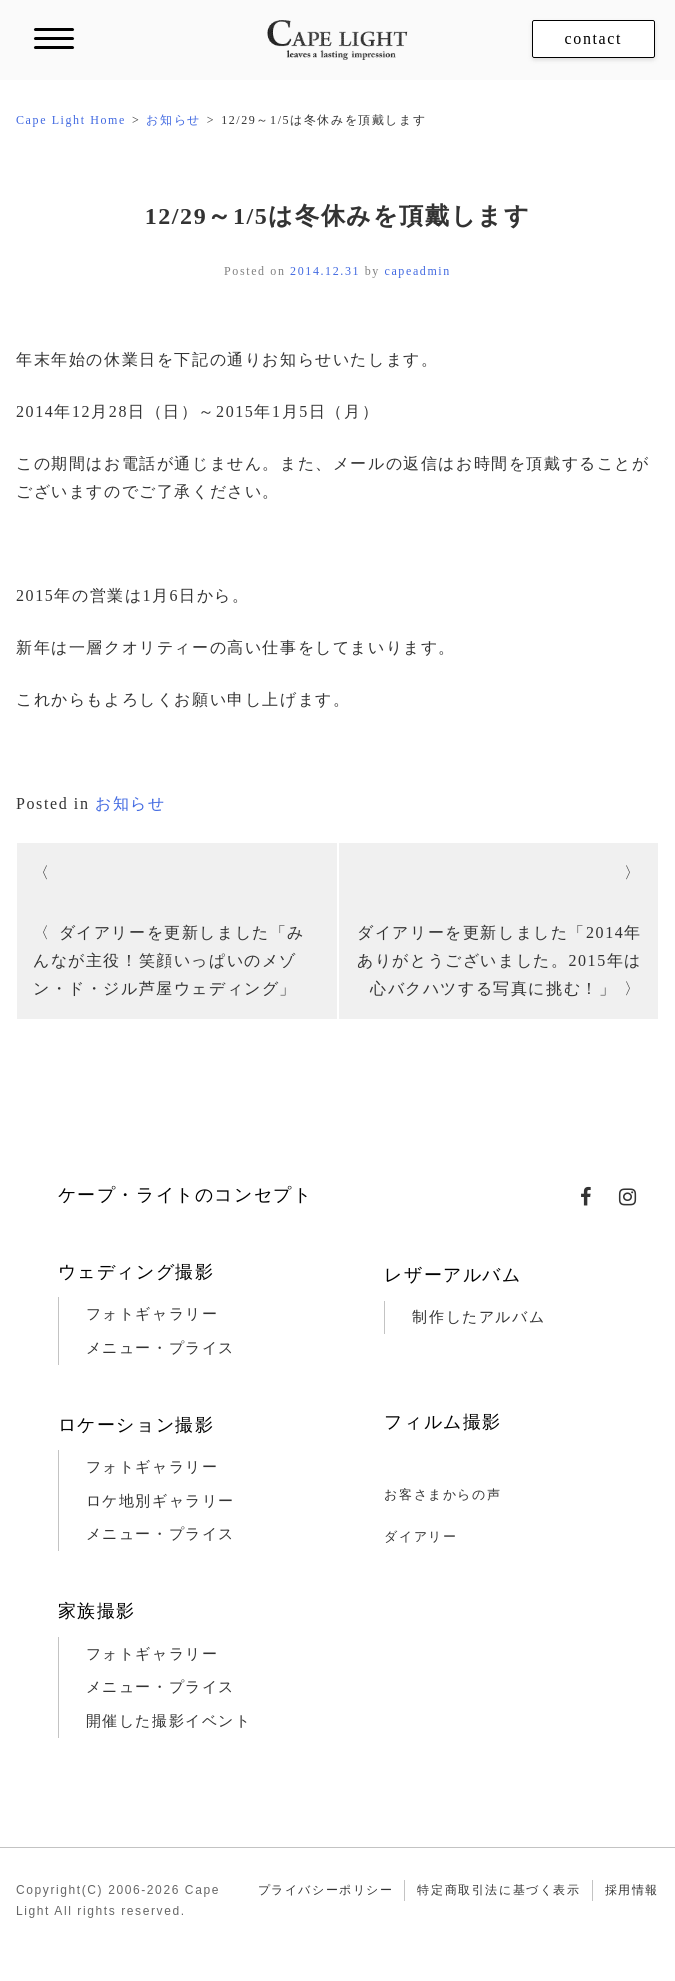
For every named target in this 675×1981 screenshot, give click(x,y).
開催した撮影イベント (169, 1721)
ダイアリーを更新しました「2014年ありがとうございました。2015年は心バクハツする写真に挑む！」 (499, 960)
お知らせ (130, 803)
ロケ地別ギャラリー (160, 1501)
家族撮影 (97, 1611)
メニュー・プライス (160, 1348)
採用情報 (632, 1890)
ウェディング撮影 (136, 1272)
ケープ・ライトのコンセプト (185, 1195)
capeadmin (418, 271)
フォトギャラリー (152, 1314)
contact (593, 38)
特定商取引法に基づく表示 (498, 1890)
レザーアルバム (452, 1275)
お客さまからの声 (442, 1494)
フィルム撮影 (443, 1422)
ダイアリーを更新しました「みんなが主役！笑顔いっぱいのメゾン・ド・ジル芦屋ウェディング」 (169, 960)
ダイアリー (420, 1536)
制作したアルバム (478, 1317)
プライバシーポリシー (326, 1890)
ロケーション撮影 (136, 1425)
